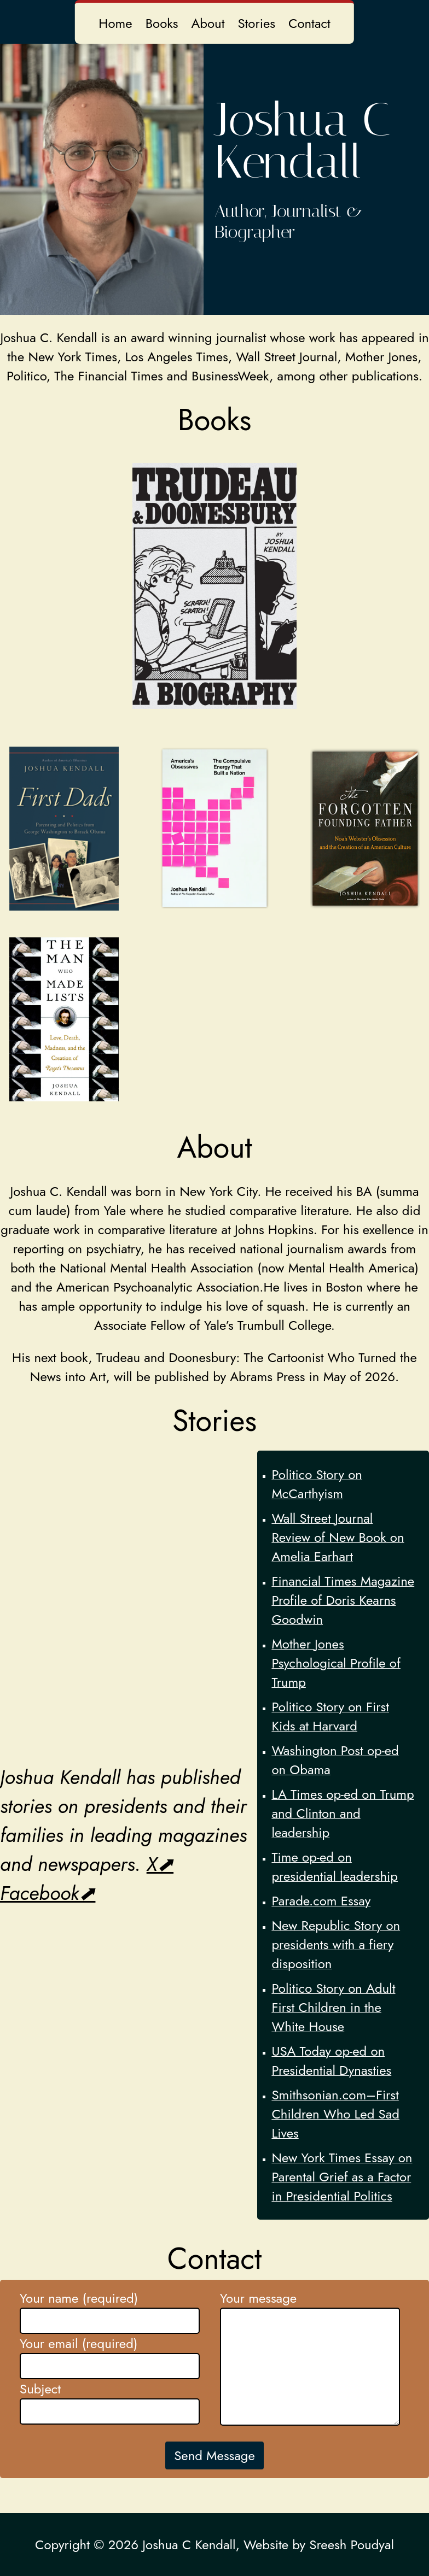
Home (115, 23)
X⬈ (160, 1864)
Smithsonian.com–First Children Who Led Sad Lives (335, 2114)
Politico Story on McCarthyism (316, 1484)
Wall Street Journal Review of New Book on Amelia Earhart (337, 1537)
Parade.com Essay (320, 1900)
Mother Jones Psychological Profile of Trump (335, 1663)
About (207, 23)
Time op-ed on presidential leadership (334, 1866)
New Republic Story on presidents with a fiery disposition (335, 1944)
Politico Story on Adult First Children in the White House (333, 2007)
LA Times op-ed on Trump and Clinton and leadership (342, 1813)
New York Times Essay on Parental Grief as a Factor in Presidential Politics (341, 2176)
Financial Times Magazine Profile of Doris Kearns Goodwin (342, 1600)
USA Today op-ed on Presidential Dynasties (331, 2060)
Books (162, 23)
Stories (256, 23)
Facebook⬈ (47, 1893)
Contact (309, 23)
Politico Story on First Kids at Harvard (330, 1716)
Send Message (214, 2455)
